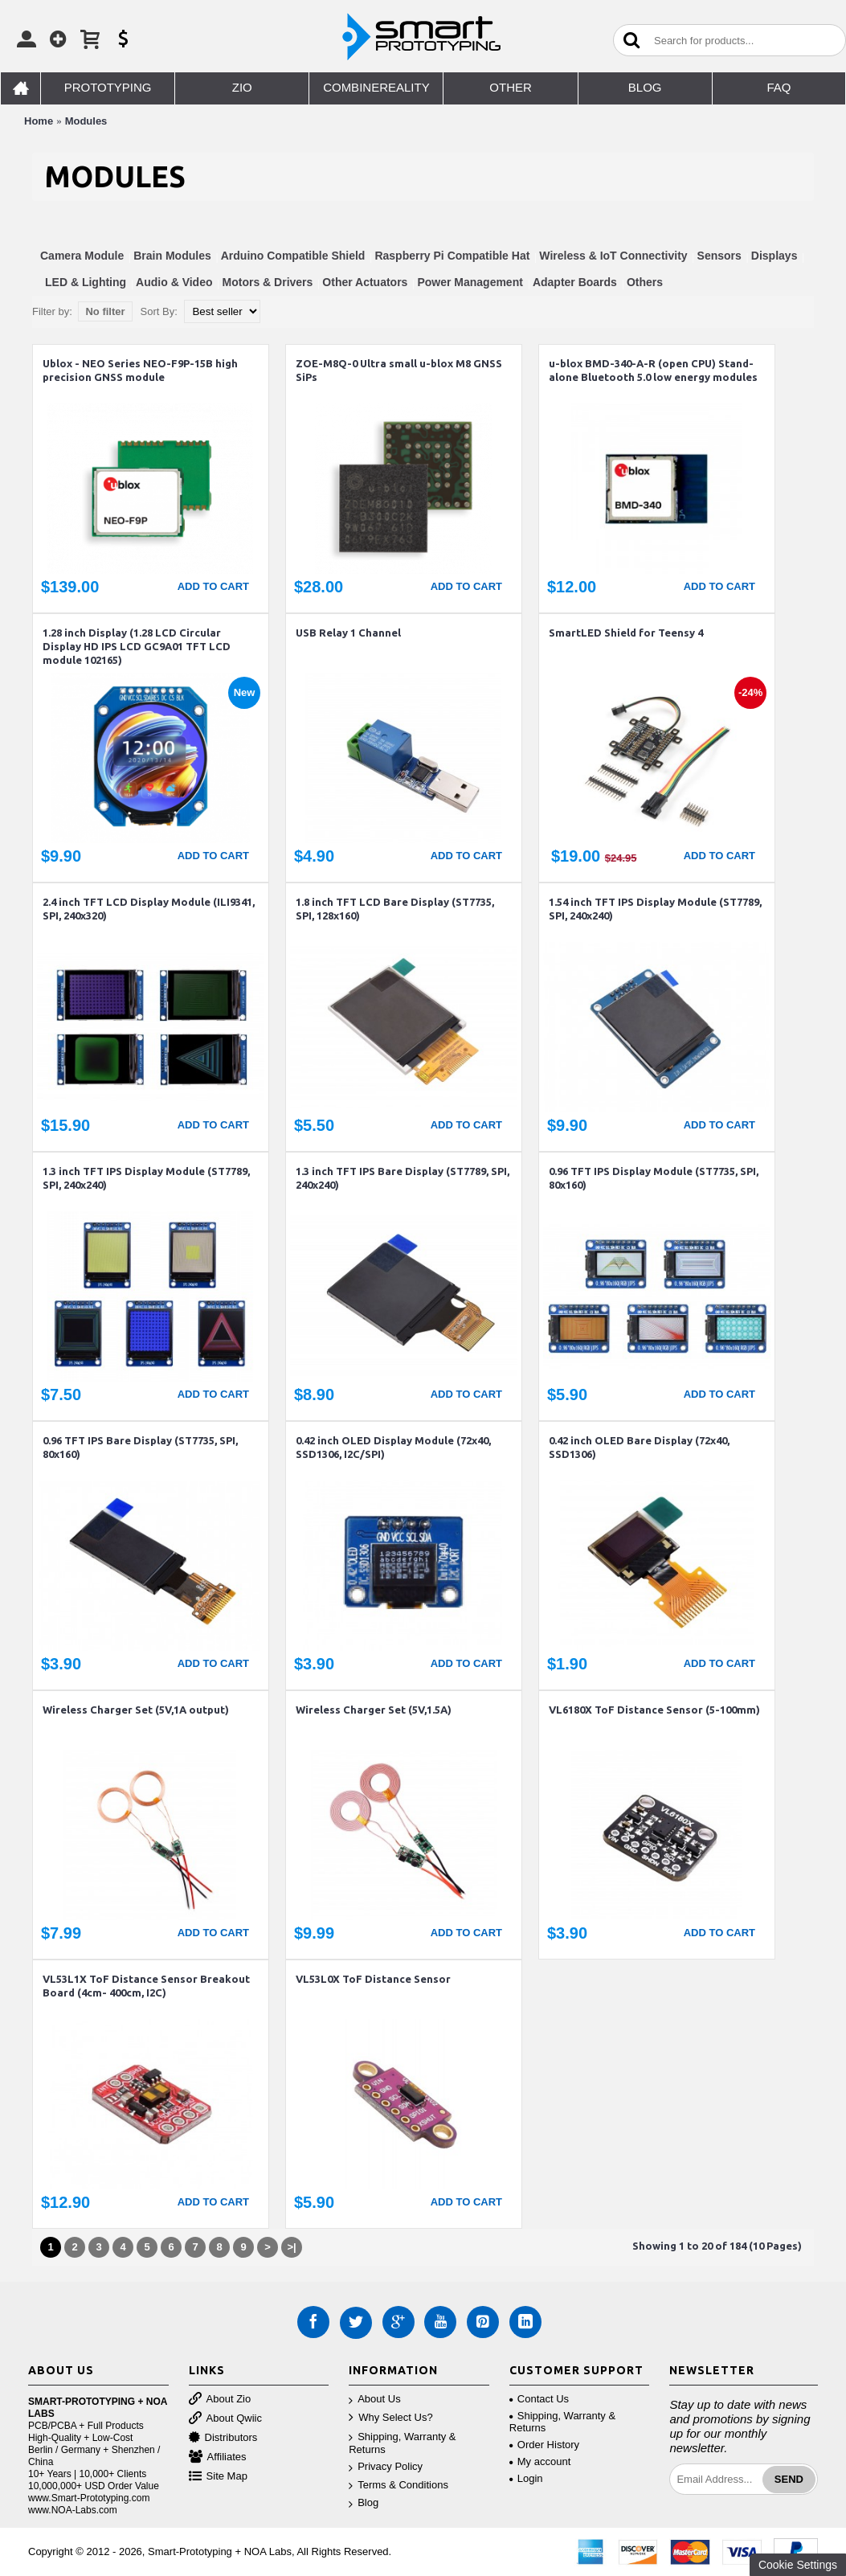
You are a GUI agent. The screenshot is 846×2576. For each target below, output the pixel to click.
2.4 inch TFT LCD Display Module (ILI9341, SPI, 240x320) (149, 908)
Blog (363, 2503)
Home (38, 121)
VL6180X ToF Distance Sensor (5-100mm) (654, 1709)
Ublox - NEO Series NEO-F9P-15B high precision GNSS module (140, 370)
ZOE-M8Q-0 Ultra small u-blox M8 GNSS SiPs (399, 370)
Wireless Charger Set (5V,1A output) (136, 1709)
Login (526, 2478)
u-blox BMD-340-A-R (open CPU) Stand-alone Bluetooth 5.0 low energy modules (653, 370)
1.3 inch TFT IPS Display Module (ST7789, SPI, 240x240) (146, 1177)
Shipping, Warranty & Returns (402, 2443)
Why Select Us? (390, 2418)
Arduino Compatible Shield (293, 255)
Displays (774, 255)
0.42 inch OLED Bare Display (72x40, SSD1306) (639, 1447)
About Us (374, 2399)
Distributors (223, 2438)
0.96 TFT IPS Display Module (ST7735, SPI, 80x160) (653, 1177)
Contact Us (539, 2399)
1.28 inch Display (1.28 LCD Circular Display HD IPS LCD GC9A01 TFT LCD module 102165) (137, 646)
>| (291, 2247)
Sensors (719, 255)
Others (645, 282)
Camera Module (82, 255)
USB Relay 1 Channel (348, 632)
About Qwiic (225, 2419)
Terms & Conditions (398, 2485)
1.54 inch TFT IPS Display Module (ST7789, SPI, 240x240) (655, 908)
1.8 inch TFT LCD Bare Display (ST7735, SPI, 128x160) (395, 908)
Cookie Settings (797, 2564)
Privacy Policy (386, 2467)
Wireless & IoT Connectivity (613, 255)
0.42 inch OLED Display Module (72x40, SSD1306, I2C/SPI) (393, 1447)
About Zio (220, 2399)
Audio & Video (174, 282)
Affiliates (218, 2457)
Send (788, 2479)
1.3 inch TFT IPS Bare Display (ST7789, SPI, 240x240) (402, 1177)
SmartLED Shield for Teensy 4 (626, 632)
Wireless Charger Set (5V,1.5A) (374, 1709)
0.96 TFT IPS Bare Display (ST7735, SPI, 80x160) (140, 1447)
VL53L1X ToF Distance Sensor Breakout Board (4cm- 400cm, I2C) (146, 1985)
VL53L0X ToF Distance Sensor (373, 1978)
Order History (544, 2445)
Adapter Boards (575, 282)
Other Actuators (364, 282)
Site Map (218, 2477)
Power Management (469, 282)
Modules (86, 121)
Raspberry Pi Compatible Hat (451, 255)
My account (539, 2461)
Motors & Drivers (268, 282)
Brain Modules (171, 255)
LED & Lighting (85, 282)
